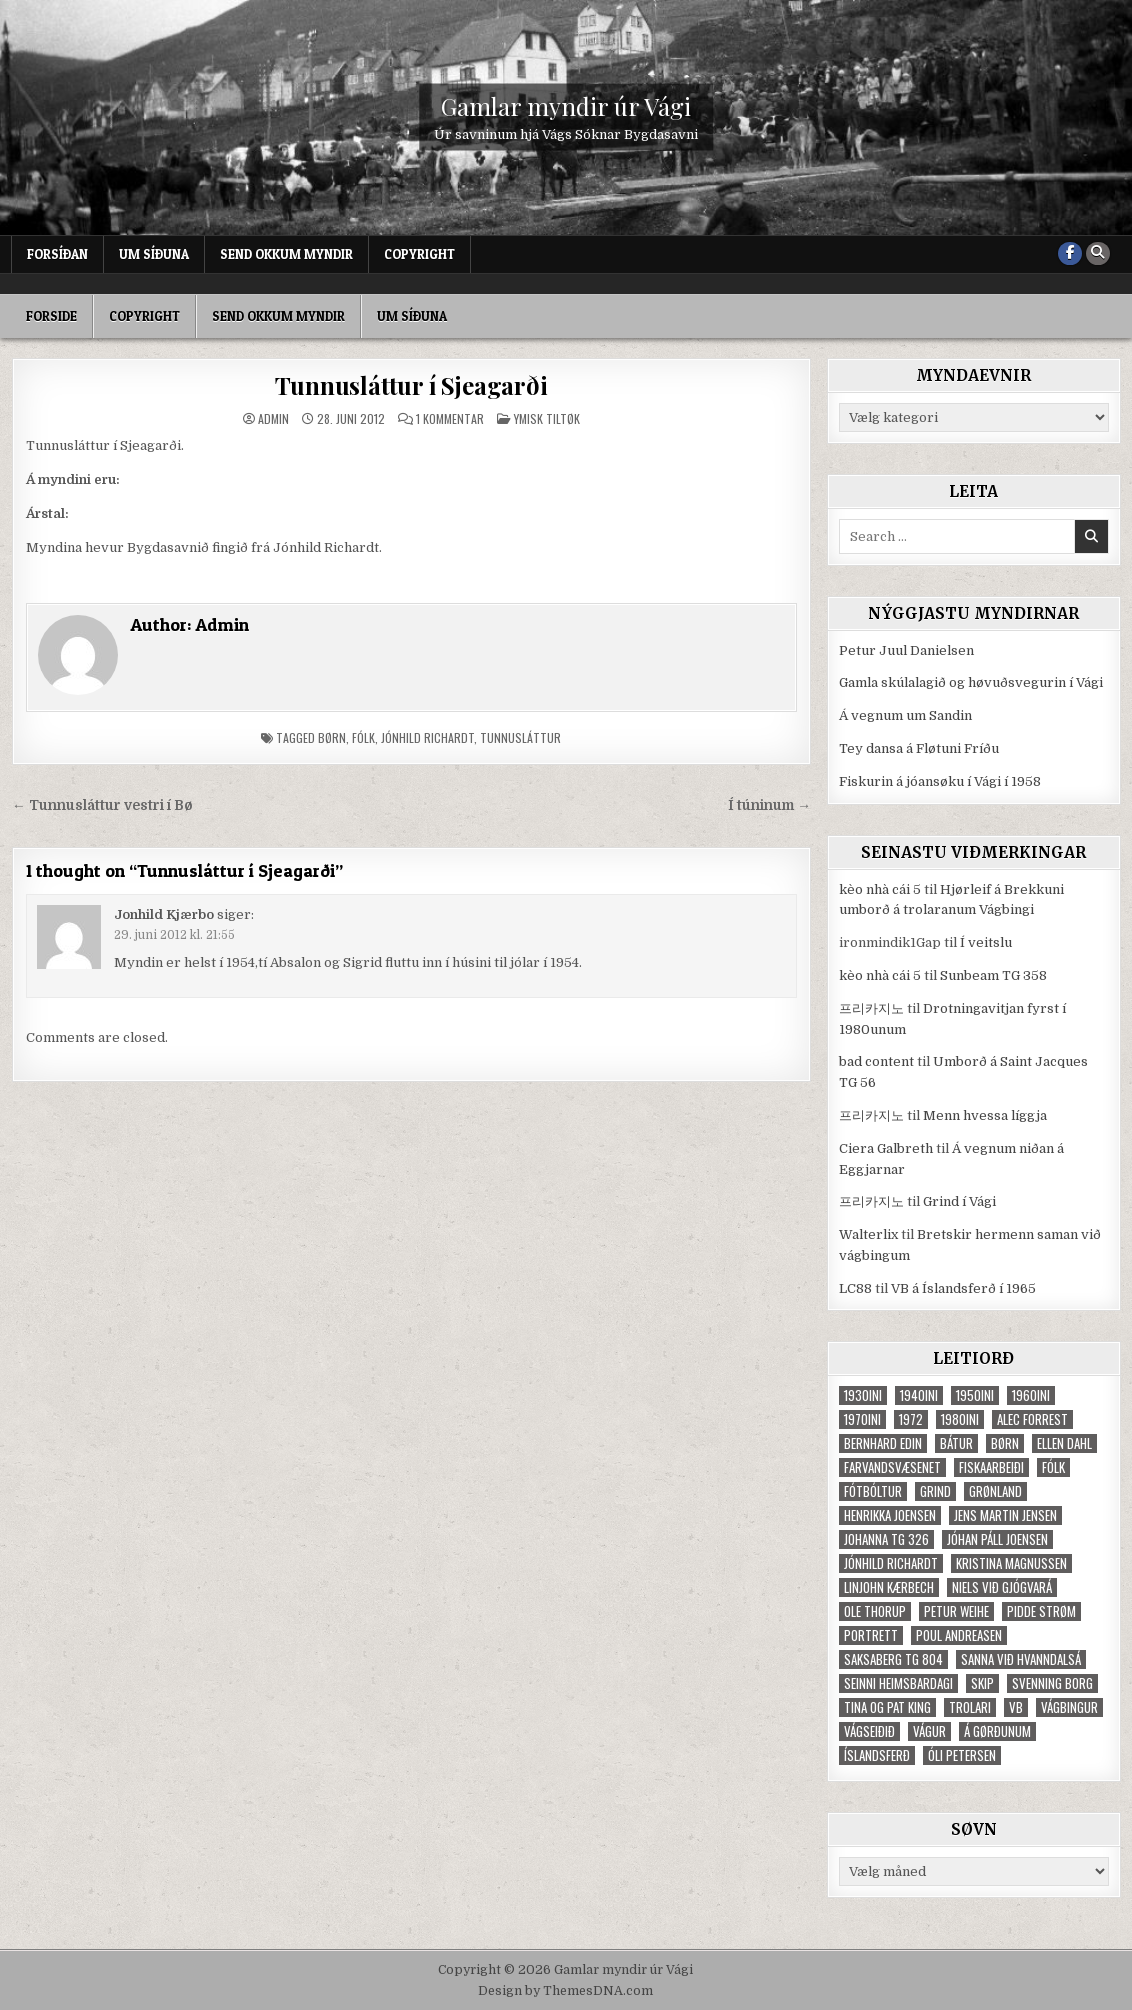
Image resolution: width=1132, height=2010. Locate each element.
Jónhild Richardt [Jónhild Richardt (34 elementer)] (891, 1563)
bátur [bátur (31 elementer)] (956, 1443)
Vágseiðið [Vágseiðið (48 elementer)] (869, 1731)
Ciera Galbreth (886, 1148)
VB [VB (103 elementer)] (1016, 1707)
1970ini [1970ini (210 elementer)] (862, 1419)
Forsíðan (57, 254)
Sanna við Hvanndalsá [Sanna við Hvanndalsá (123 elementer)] (1021, 1659)
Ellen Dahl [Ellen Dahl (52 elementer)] (1064, 1443)
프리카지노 (871, 1008)
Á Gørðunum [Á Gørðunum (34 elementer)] (997, 1731)
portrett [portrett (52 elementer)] (871, 1635)
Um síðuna (154, 254)
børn (332, 737)
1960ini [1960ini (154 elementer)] (1031, 1395)
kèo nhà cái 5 (880, 889)
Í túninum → (769, 805)
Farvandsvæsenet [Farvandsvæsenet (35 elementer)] (892, 1467)
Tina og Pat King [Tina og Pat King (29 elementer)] (887, 1707)
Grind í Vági (959, 1201)
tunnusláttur (520, 737)
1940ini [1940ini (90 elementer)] (919, 1395)
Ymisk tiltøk (547, 418)
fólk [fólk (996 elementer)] (1053, 1467)
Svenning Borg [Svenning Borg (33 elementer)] (1052, 1683)
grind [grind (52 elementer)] (935, 1491)
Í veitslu (986, 942)
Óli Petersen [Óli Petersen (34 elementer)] (962, 1755)
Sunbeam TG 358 (993, 975)
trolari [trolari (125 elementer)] (970, 1707)
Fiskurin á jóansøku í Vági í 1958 (940, 781)
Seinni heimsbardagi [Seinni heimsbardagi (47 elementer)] (898, 1683)
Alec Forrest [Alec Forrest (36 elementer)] (1032, 1419)
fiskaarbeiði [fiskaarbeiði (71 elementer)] (991, 1467)
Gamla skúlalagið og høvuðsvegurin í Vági (971, 682)
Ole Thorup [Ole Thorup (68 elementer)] (875, 1611)
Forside (51, 316)
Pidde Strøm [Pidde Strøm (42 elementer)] (1041, 1611)
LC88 (855, 1288)
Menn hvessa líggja (985, 1115)
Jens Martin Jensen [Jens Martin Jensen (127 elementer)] (1005, 1515)
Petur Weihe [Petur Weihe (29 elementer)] (956, 1611)
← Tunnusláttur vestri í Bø (102, 805)
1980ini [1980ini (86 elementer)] (960, 1419)
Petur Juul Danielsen (906, 650)
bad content (876, 1061)
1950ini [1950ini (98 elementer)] (975, 1395)
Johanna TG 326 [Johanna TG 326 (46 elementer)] (886, 1539)
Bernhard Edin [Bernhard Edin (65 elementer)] (883, 1443)
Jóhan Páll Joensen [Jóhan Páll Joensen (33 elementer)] (997, 1539)
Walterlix (868, 1234)
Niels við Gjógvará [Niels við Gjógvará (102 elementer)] (1002, 1587)
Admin (273, 419)
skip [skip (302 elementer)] (982, 1683)
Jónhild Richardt (427, 737)
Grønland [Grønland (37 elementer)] (995, 1491)
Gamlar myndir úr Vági (566, 106)
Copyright (419, 254)
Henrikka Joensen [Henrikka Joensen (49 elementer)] (890, 1515)
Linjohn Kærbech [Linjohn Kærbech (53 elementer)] (889, 1587)
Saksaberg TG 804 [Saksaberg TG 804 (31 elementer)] (893, 1659)
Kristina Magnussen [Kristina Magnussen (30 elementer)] (1011, 1563)
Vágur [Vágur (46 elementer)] (929, 1731)
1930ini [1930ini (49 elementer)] (863, 1395)
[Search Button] (1098, 254)
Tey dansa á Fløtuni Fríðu (919, 748)
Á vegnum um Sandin (905, 715)
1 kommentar (450, 419)
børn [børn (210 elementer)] (1005, 1443)
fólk (363, 737)
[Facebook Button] (1070, 254)
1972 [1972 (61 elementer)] (911, 1419)
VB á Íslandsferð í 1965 (963, 1288)
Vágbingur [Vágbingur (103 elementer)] (1069, 1707)
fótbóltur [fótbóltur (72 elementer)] (873, 1491)
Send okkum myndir (286, 254)
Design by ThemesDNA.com (565, 1991)
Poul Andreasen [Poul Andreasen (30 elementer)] (959, 1635)
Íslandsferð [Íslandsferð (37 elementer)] (877, 1755)
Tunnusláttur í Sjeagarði (411, 385)
